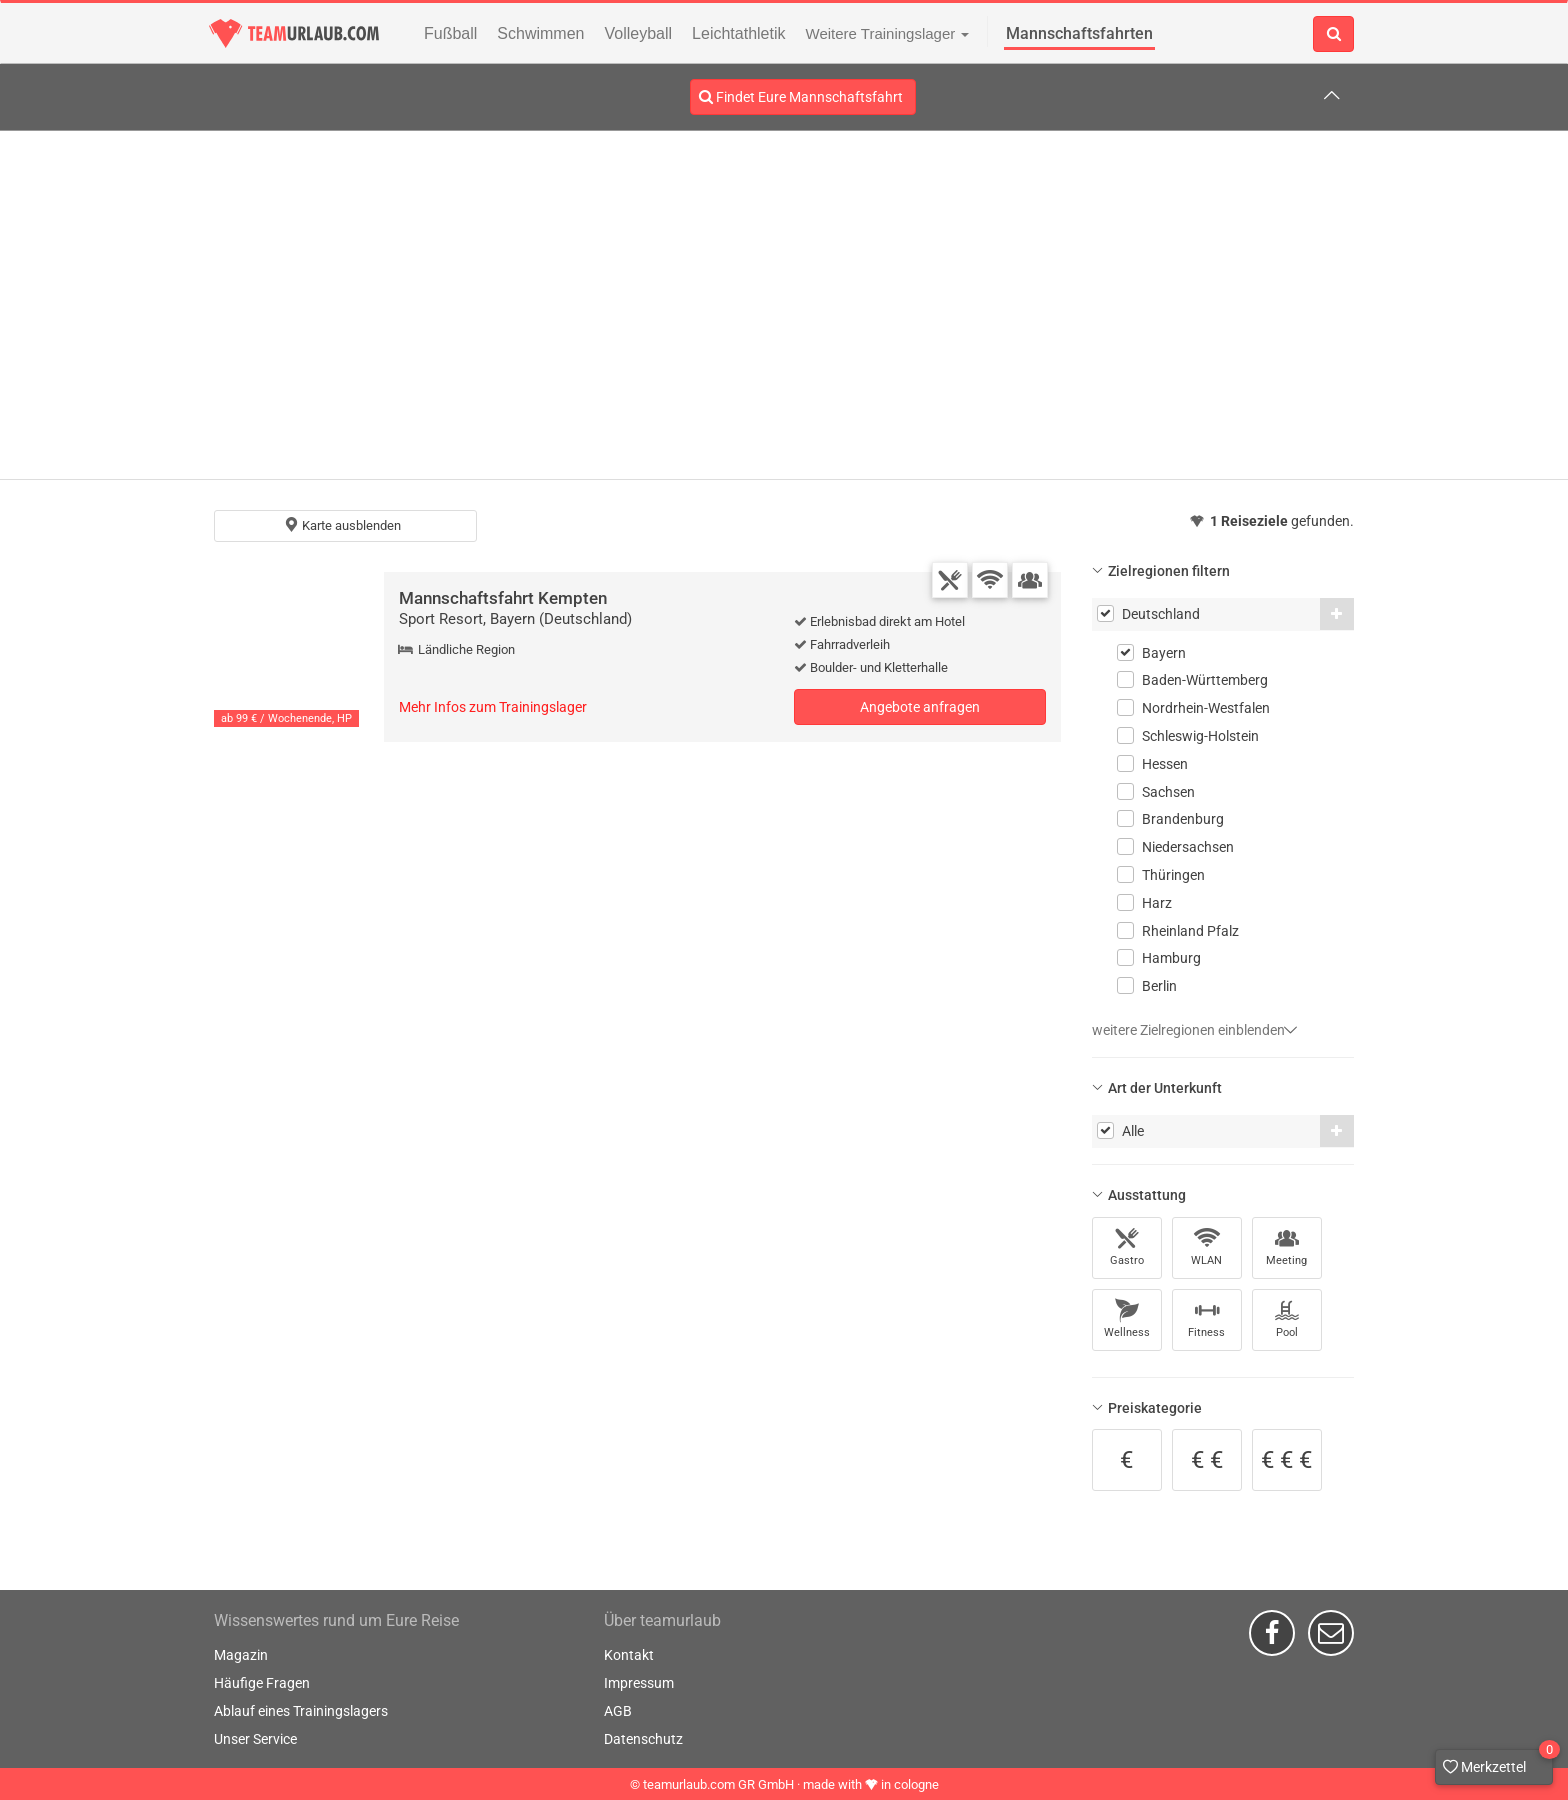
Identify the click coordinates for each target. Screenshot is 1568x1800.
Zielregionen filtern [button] (1169, 571)
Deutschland (1161, 614)
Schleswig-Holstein (1200, 736)
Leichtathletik (738, 33)
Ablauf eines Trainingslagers (301, 1711)
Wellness (1127, 1318)
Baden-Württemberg (1205, 680)
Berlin (1159, 986)
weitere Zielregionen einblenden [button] (1195, 1030)
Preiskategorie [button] (1155, 1408)
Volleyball (639, 33)
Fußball (450, 33)
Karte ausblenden (342, 525)
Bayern (1164, 653)
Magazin (241, 1655)
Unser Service (255, 1739)
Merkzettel (1498, 1762)
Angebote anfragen (920, 707)
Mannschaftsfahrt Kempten (503, 598)
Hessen (1165, 764)
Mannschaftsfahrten (1079, 33)
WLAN (1206, 1246)
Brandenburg (1183, 819)
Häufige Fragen (262, 1683)
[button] (1337, 614)
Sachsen (1168, 792)
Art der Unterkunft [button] (1165, 1088)
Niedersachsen (1188, 847)
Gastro (1127, 1246)
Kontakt (629, 1655)
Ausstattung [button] (1147, 1195)
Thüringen (1173, 875)
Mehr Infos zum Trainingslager (493, 707)
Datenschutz (643, 1739)
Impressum (639, 1683)
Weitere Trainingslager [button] (888, 33)
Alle (1133, 1131)
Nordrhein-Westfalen (1206, 708)
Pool (1287, 1318)
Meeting (1286, 1246)
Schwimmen (540, 33)
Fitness (1206, 1318)
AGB (618, 1711)
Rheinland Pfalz (1190, 931)
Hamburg (1171, 958)
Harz (1157, 903)
